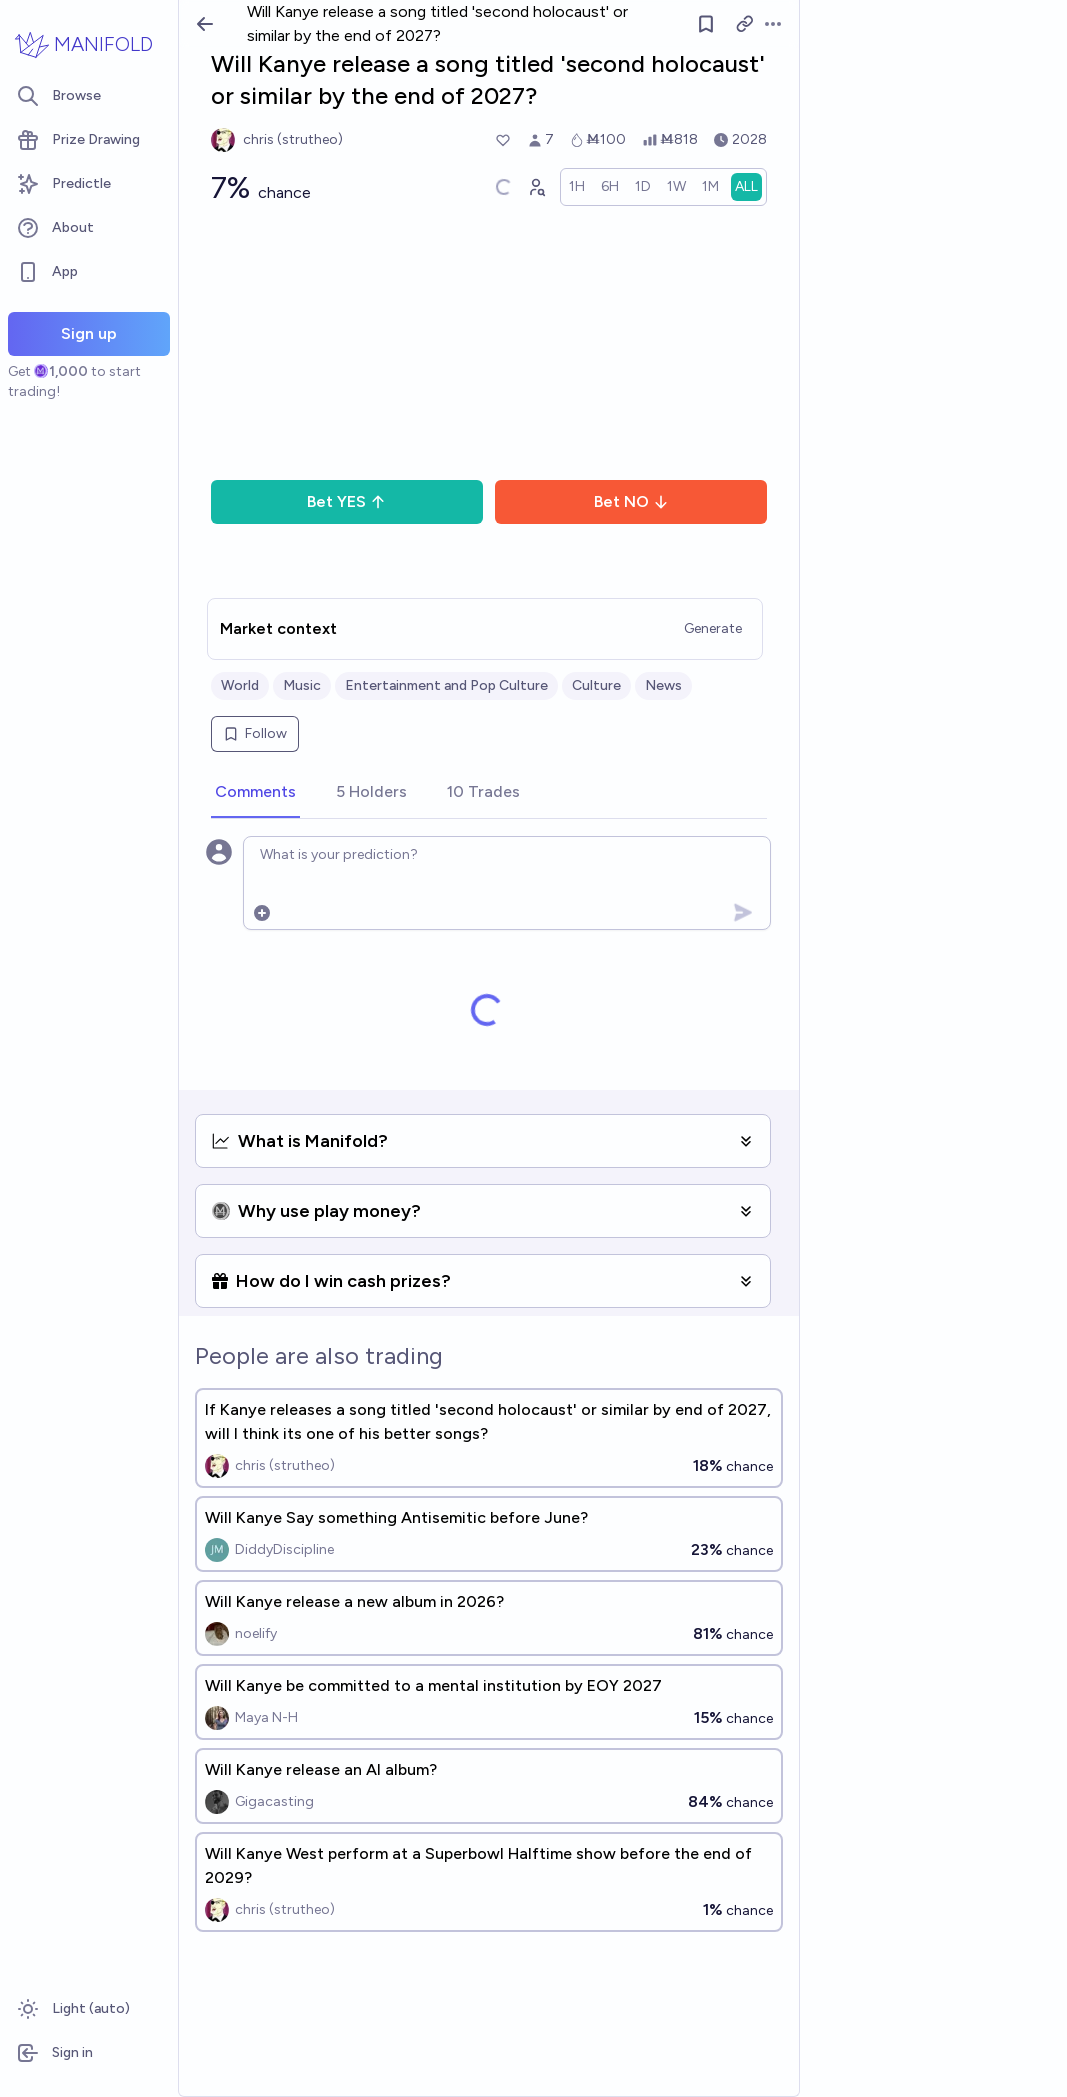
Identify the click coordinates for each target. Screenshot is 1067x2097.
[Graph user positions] (536, 187)
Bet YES (346, 501)
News (663, 685)
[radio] (577, 187)
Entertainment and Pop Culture (446, 685)
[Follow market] (706, 24)
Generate (713, 628)
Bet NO (631, 501)
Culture (596, 685)
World (240, 685)
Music (302, 685)
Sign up (89, 333)
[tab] (255, 793)
